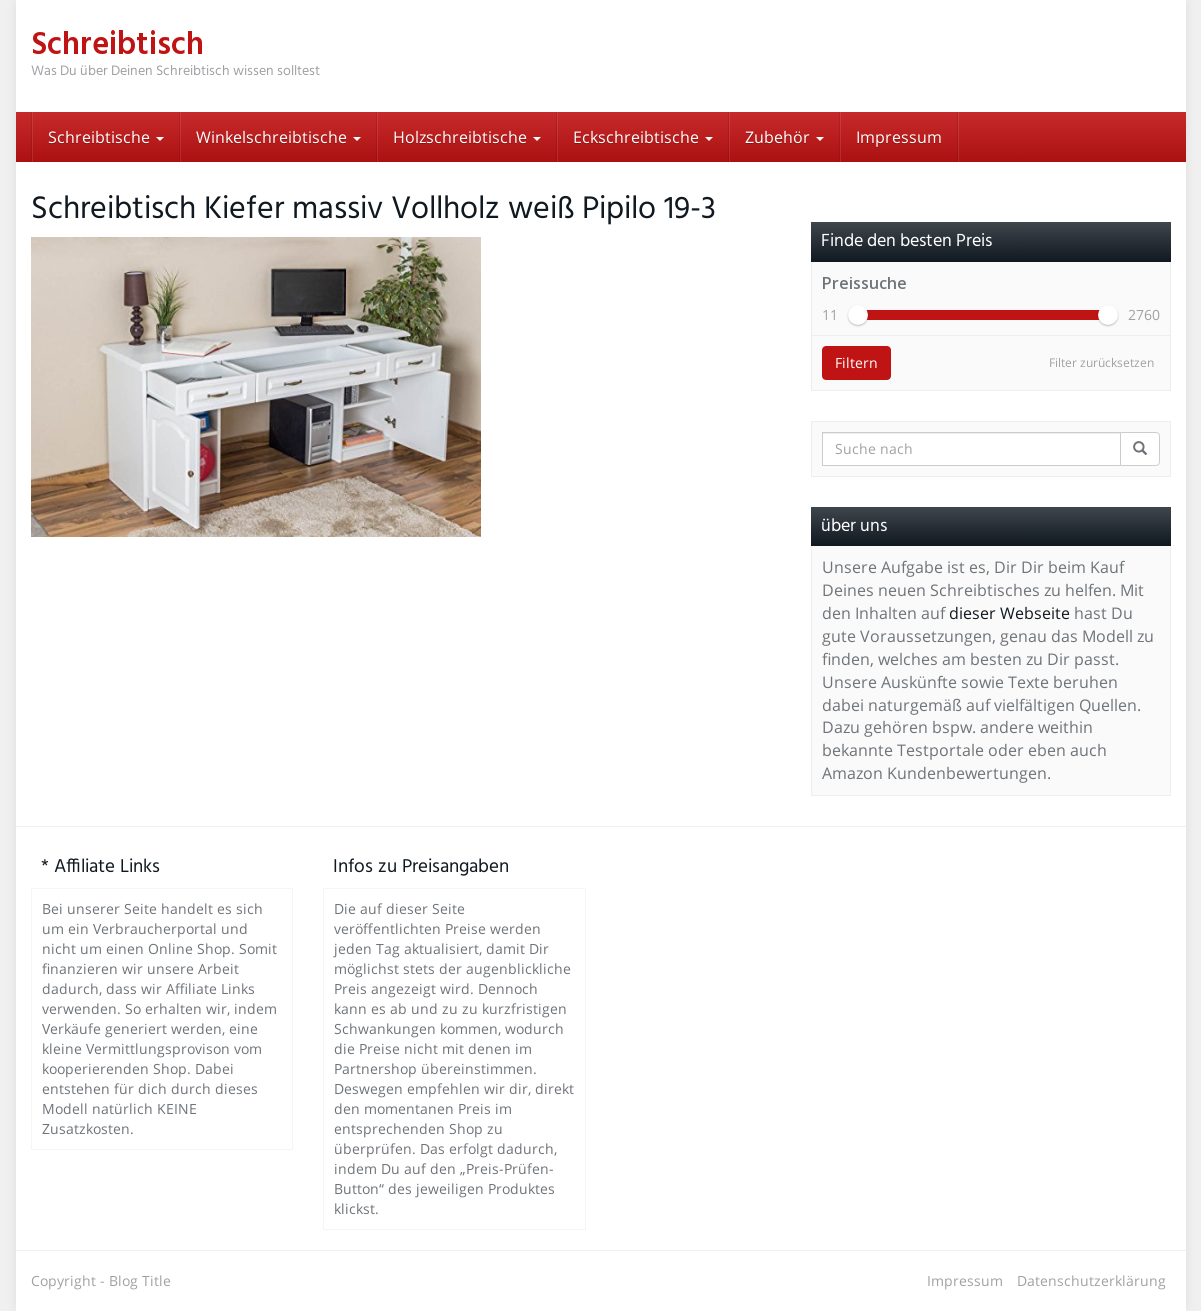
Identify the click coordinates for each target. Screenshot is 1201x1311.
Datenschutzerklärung (1091, 1280)
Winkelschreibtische (278, 137)
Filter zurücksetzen (1101, 362)
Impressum (899, 137)
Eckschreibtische (643, 137)
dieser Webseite (1009, 613)
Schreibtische (106, 137)
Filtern (856, 362)
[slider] (858, 315)
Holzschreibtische (467, 137)
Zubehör (784, 137)
